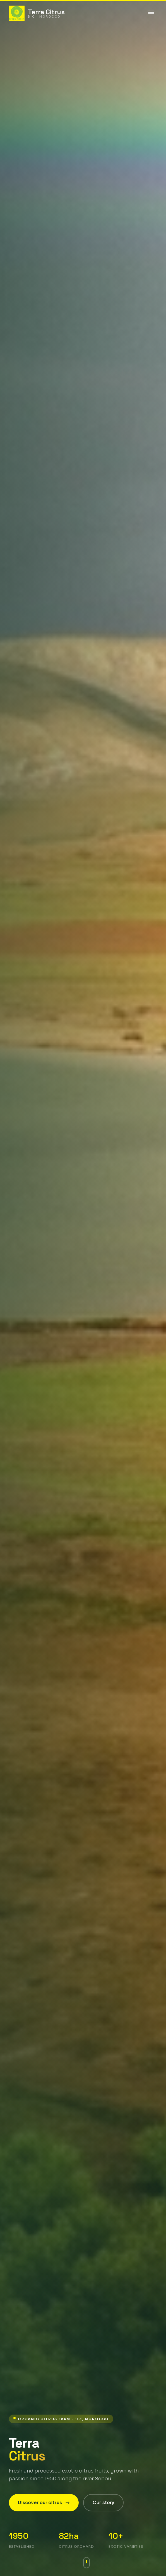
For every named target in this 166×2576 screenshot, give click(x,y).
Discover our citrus (44, 2503)
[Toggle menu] (151, 13)
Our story (103, 2503)
